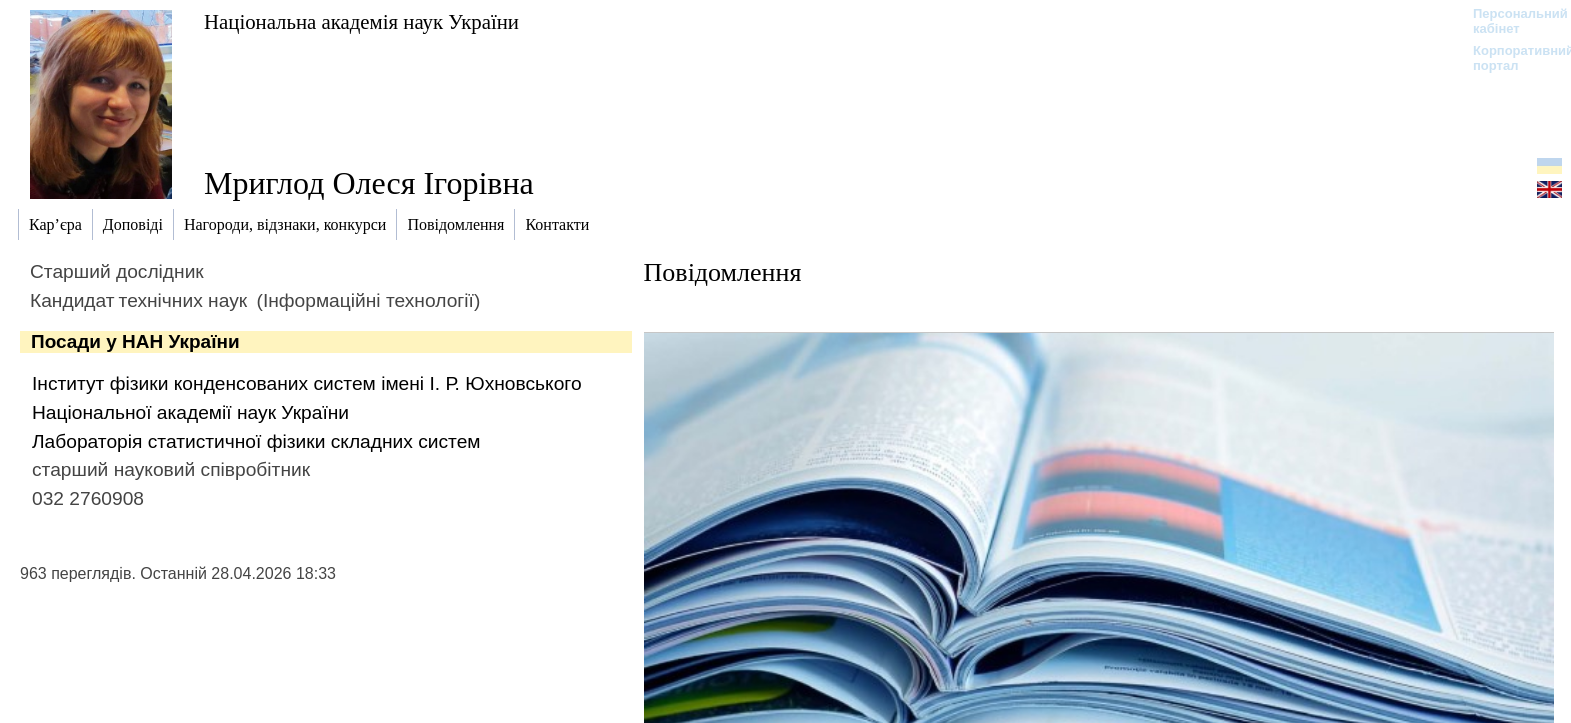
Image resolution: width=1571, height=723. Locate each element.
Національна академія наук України (361, 21)
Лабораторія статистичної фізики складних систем (256, 441)
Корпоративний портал (1510, 58)
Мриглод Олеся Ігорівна (369, 183)
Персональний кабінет (1510, 21)
